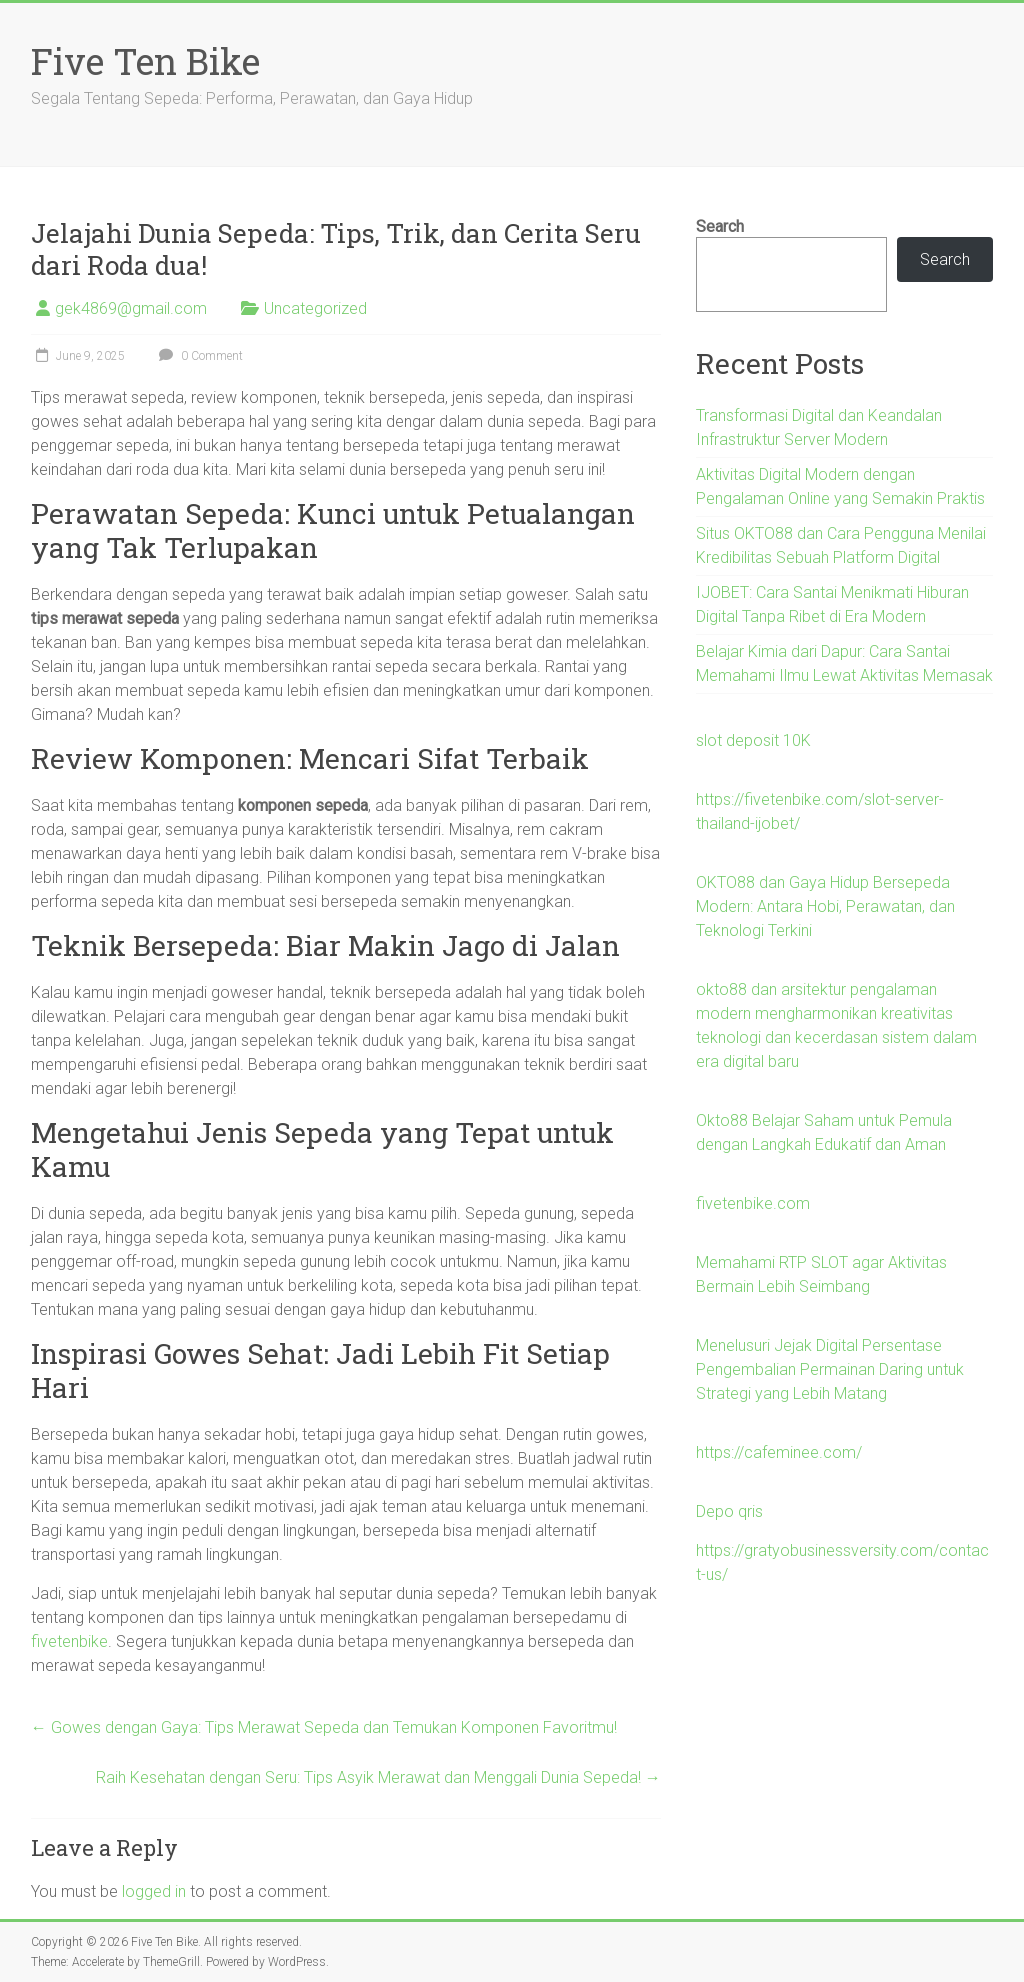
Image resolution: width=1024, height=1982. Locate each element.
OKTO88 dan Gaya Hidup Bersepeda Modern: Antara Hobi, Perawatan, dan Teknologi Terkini (825, 906)
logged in (154, 1891)
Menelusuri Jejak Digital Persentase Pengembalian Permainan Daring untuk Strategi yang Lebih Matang (830, 1369)
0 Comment (198, 356)
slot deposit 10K (753, 740)
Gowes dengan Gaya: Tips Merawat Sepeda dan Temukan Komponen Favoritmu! (324, 1727)
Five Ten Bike (145, 61)
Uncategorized (315, 308)
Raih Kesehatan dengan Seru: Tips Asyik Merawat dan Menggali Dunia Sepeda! (378, 1777)
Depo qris (729, 1511)
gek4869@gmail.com (131, 308)
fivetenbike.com (753, 1203)
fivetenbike (69, 1641)
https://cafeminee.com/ (779, 1452)
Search (720, 226)
